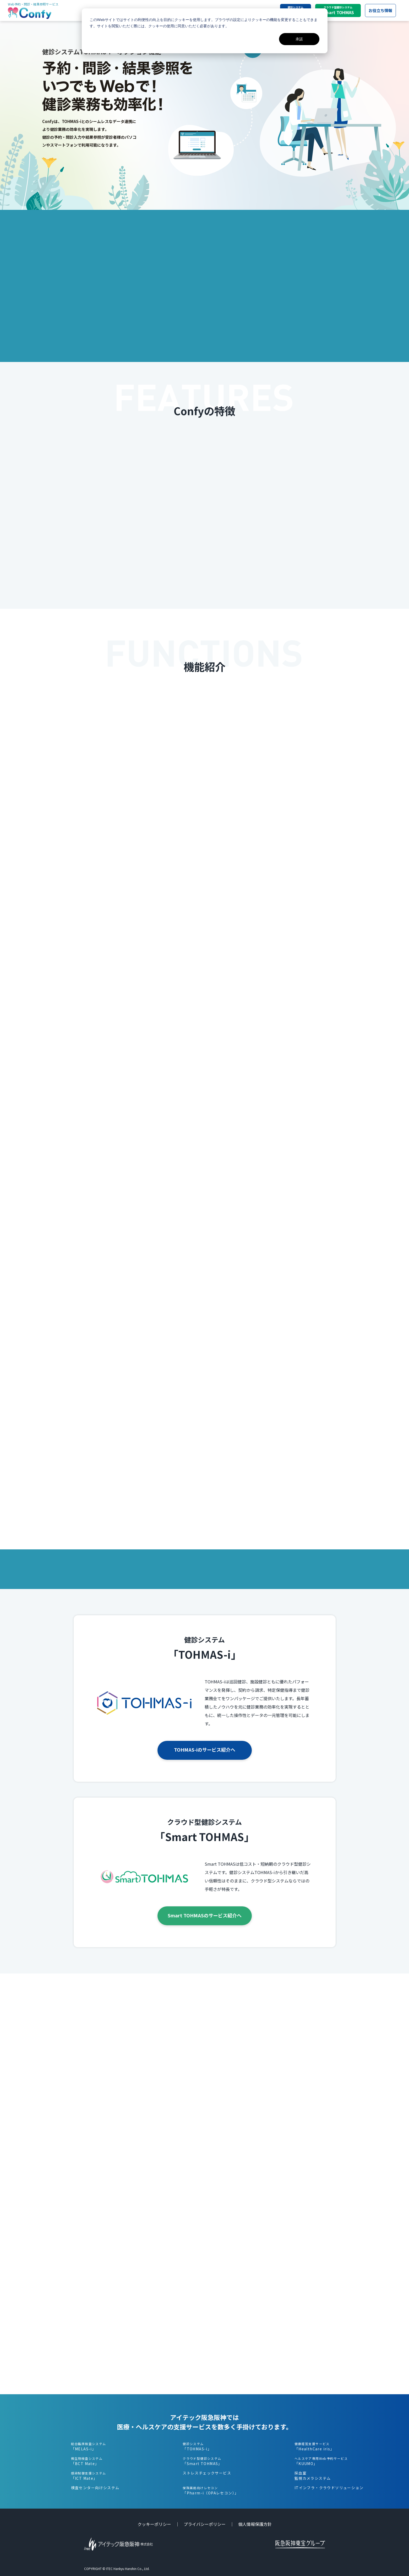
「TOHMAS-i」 (197, 2446)
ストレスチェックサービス (207, 2473)
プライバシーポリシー (205, 2524)
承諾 (299, 39)
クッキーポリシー (154, 2524)
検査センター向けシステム (95, 2487)
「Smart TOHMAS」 (202, 2461)
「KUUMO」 (321, 2461)
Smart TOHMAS (338, 9)
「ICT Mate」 (88, 2476)
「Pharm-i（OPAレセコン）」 (210, 2490)
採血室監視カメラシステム (313, 2475)
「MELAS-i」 (88, 2446)
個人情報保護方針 (255, 2524)
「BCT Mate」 (87, 2461)
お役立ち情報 (380, 10)
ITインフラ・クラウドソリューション (329, 2487)
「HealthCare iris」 (314, 2446)
